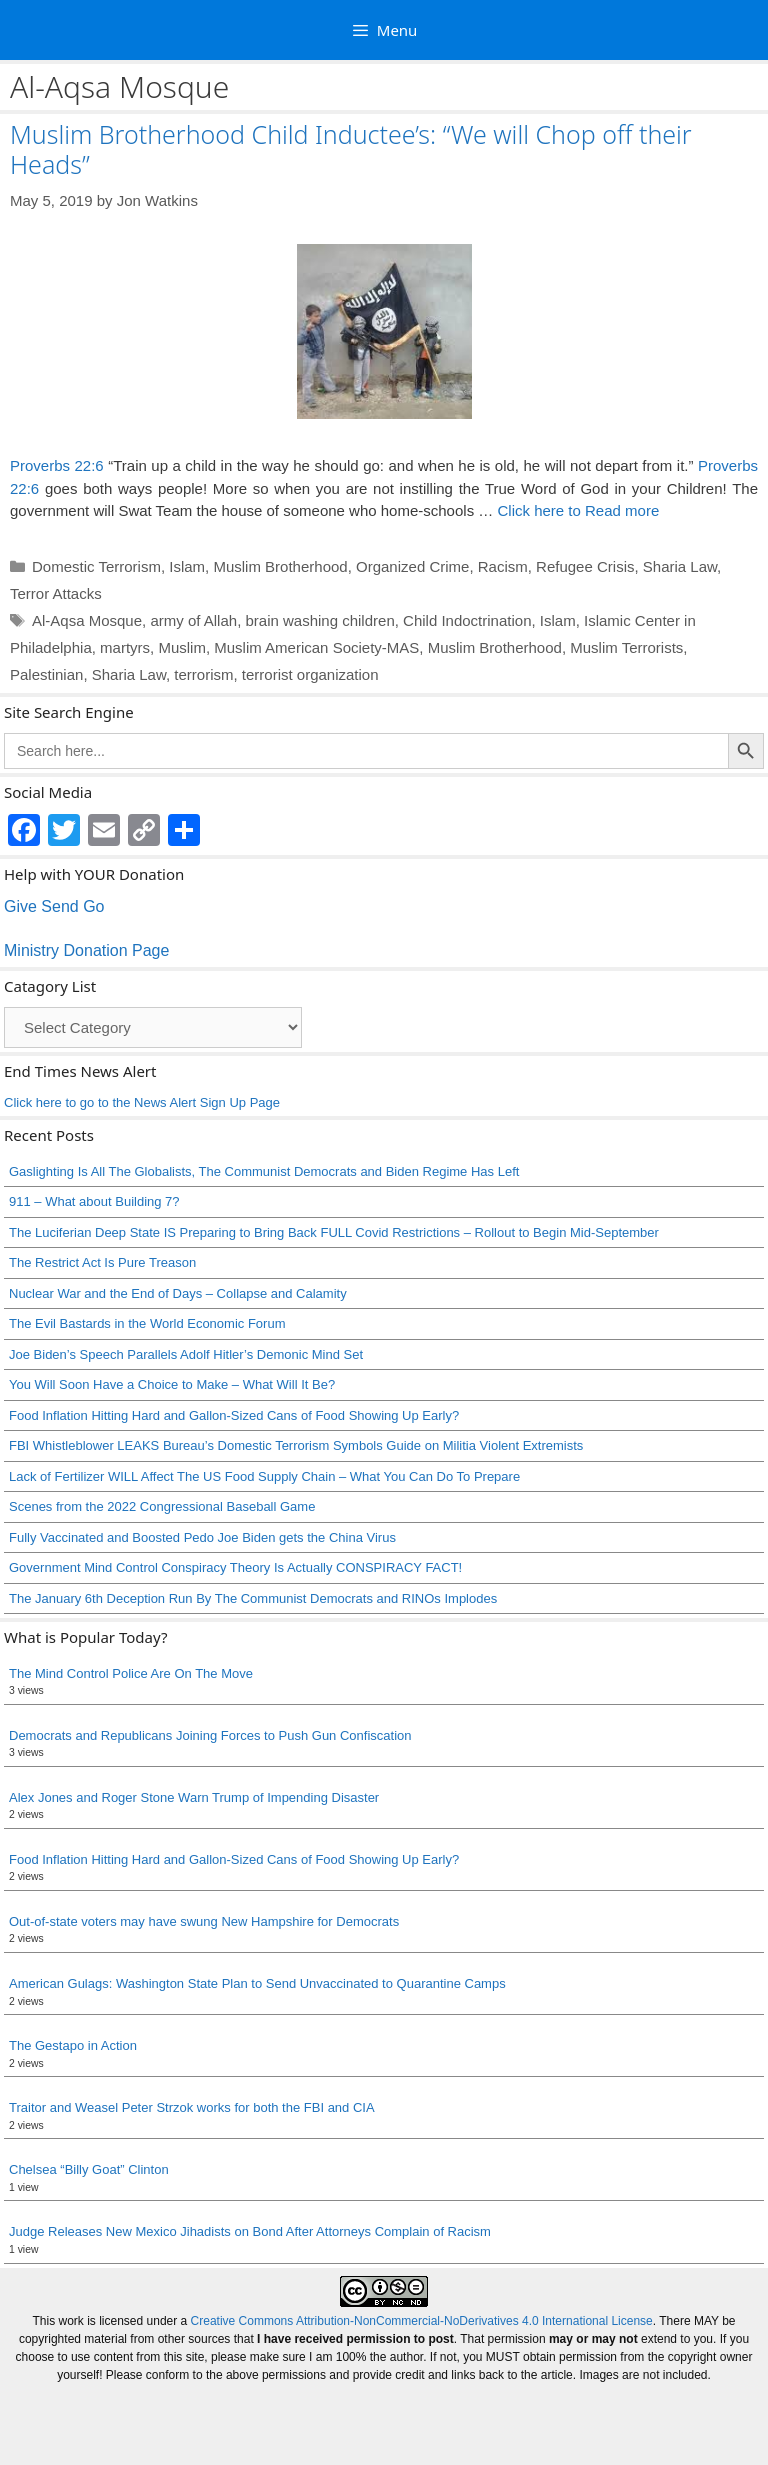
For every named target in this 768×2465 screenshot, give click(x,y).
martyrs (125, 647)
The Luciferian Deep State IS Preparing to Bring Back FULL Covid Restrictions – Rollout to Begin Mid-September (334, 1232)
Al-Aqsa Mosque (87, 620)
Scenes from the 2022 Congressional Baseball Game (162, 1506)
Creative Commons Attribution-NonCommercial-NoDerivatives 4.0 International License (422, 2321)
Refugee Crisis (585, 566)
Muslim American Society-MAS (316, 647)
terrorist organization (310, 674)
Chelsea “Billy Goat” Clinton (89, 2169)
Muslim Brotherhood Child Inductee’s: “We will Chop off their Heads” (351, 149)
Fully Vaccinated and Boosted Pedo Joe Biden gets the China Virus (202, 1537)
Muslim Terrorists (626, 647)
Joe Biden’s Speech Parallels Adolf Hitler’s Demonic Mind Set (186, 1354)
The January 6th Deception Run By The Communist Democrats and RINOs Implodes (253, 1598)
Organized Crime (412, 566)
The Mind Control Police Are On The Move (131, 1673)
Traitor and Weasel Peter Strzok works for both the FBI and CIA (192, 2107)
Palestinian (46, 674)
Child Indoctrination (467, 620)
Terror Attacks (56, 593)
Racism (503, 566)
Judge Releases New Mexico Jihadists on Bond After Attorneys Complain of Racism (250, 2231)
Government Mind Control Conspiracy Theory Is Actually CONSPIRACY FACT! (235, 1567)
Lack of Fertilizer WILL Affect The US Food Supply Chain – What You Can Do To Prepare (264, 1476)
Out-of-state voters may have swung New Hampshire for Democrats (204, 1921)
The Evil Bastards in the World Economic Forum (147, 1323)
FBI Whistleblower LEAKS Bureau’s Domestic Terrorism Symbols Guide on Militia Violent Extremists (296, 1445)
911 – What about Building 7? (94, 1201)
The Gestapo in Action (73, 2045)
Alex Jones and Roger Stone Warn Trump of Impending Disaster (194, 1797)
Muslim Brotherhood (280, 566)
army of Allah (193, 620)
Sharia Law (680, 566)
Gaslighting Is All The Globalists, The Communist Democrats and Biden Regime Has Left (264, 1171)
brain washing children (319, 620)
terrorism (203, 674)
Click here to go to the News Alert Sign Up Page (142, 1102)
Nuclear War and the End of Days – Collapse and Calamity (178, 1293)
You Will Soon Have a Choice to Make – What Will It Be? (172, 1384)
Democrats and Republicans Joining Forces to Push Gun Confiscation (210, 1735)
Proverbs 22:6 (57, 465)
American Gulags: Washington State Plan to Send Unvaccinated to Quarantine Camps (257, 1983)
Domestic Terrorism (96, 566)
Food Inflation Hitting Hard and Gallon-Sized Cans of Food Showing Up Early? (234, 1415)
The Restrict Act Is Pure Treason (102, 1262)
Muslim (182, 647)
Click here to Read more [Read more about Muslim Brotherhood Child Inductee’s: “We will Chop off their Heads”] (578, 510)
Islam (187, 566)
